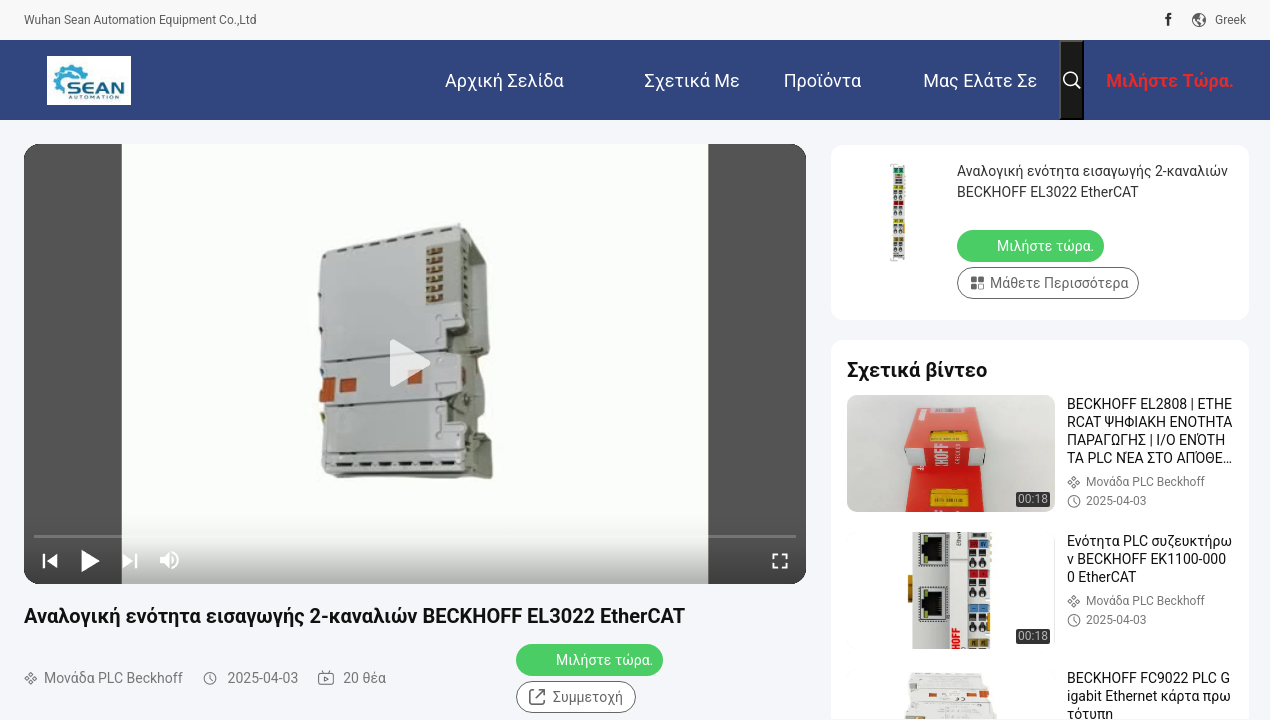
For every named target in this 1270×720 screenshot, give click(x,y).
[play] (415, 364)
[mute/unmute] (170, 560)
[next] (130, 560)
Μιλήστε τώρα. (591, 659)
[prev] (50, 560)
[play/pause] (90, 560)
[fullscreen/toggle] (780, 560)
